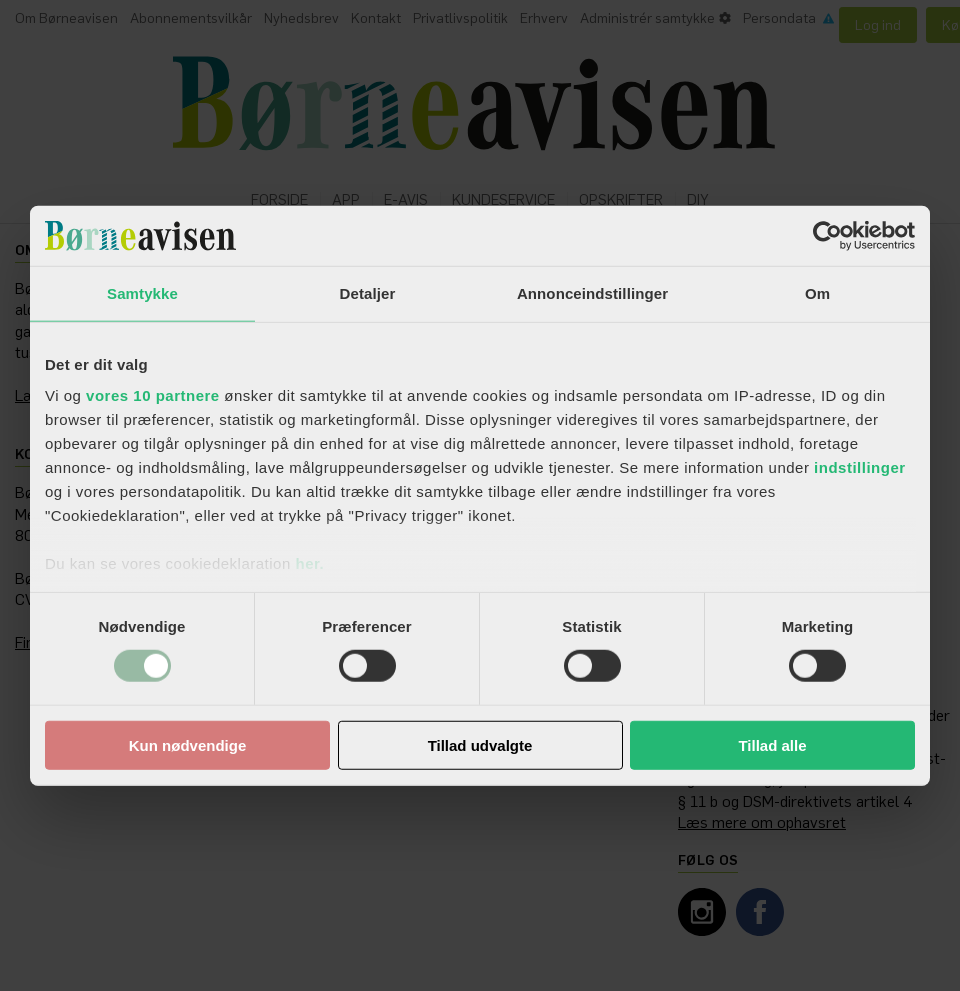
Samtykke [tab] (142, 292)
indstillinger (860, 467)
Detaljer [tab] (368, 292)
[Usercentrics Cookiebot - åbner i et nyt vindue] (827, 235)
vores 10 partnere (153, 395)
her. (309, 563)
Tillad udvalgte (480, 745)
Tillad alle (772, 745)
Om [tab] (817, 292)
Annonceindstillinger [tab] (592, 292)
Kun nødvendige (188, 745)
